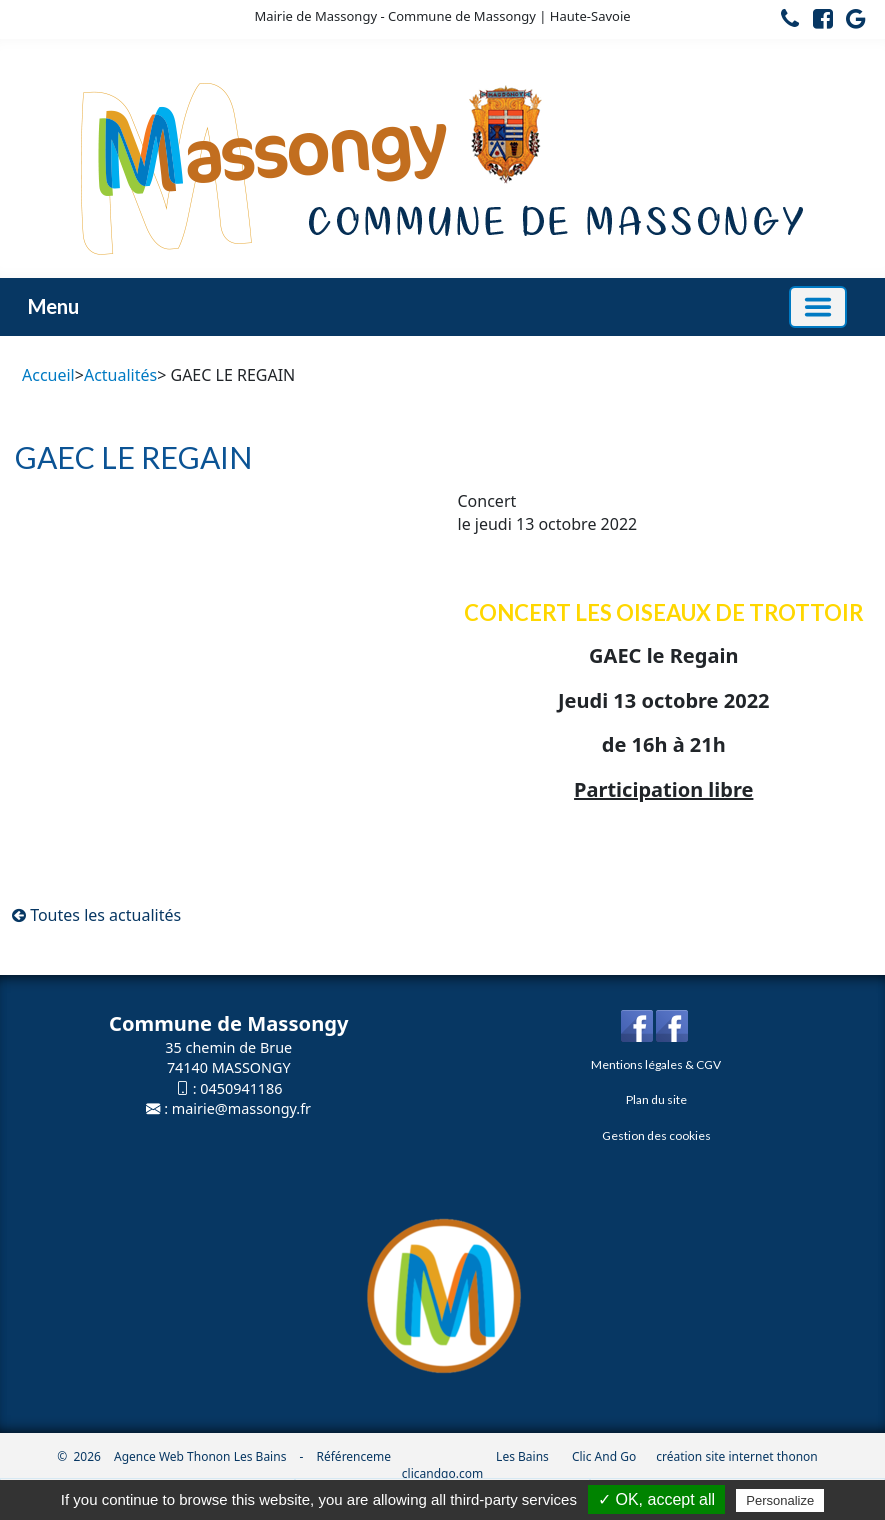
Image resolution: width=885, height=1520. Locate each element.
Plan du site (656, 1099)
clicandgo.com (442, 1473)
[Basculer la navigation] (818, 307)
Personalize (780, 1500)
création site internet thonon (737, 1456)
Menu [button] (53, 306)
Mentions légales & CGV (656, 1064)
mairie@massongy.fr (241, 1108)
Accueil (48, 375)
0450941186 (241, 1088)
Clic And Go (604, 1456)
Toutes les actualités (96, 915)
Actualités (120, 375)
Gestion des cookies (656, 1135)
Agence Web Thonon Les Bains (200, 1456)
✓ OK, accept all (656, 1499)
